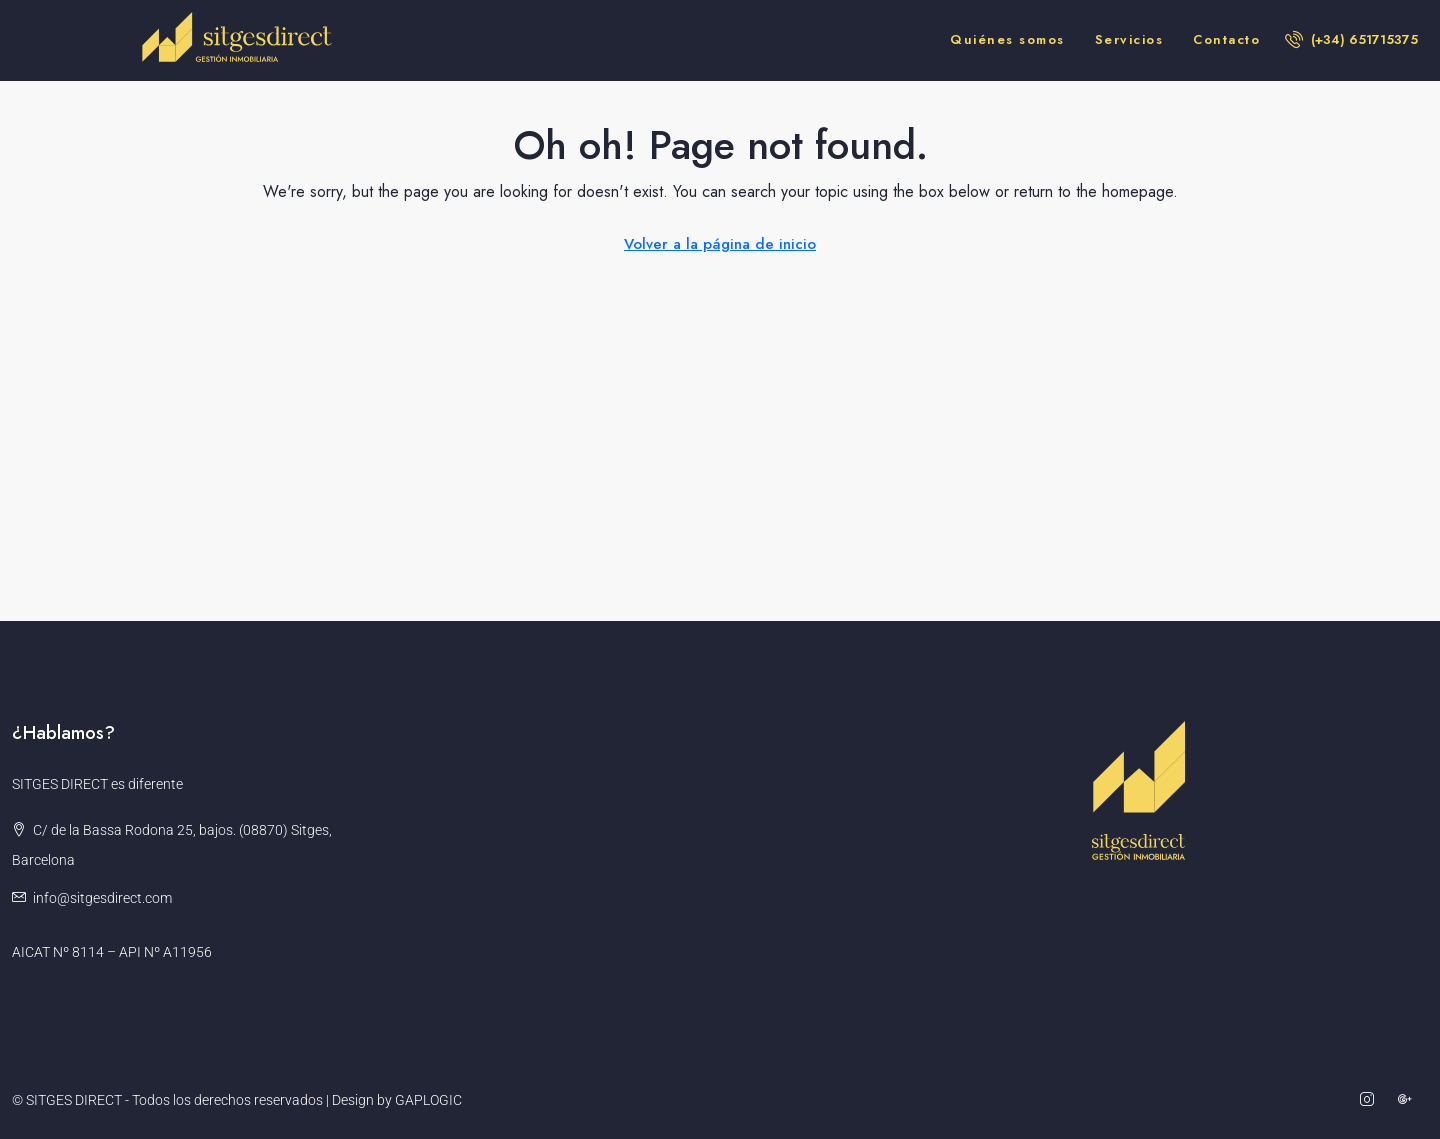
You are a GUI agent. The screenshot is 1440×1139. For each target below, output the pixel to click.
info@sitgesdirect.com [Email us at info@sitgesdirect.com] (102, 898)
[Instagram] (1371, 1100)
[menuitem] (1351, 39)
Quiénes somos (1007, 39)
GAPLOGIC (428, 1100)
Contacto (1226, 39)
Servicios (1129, 39)
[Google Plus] (1409, 1100)
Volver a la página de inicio (720, 244)
